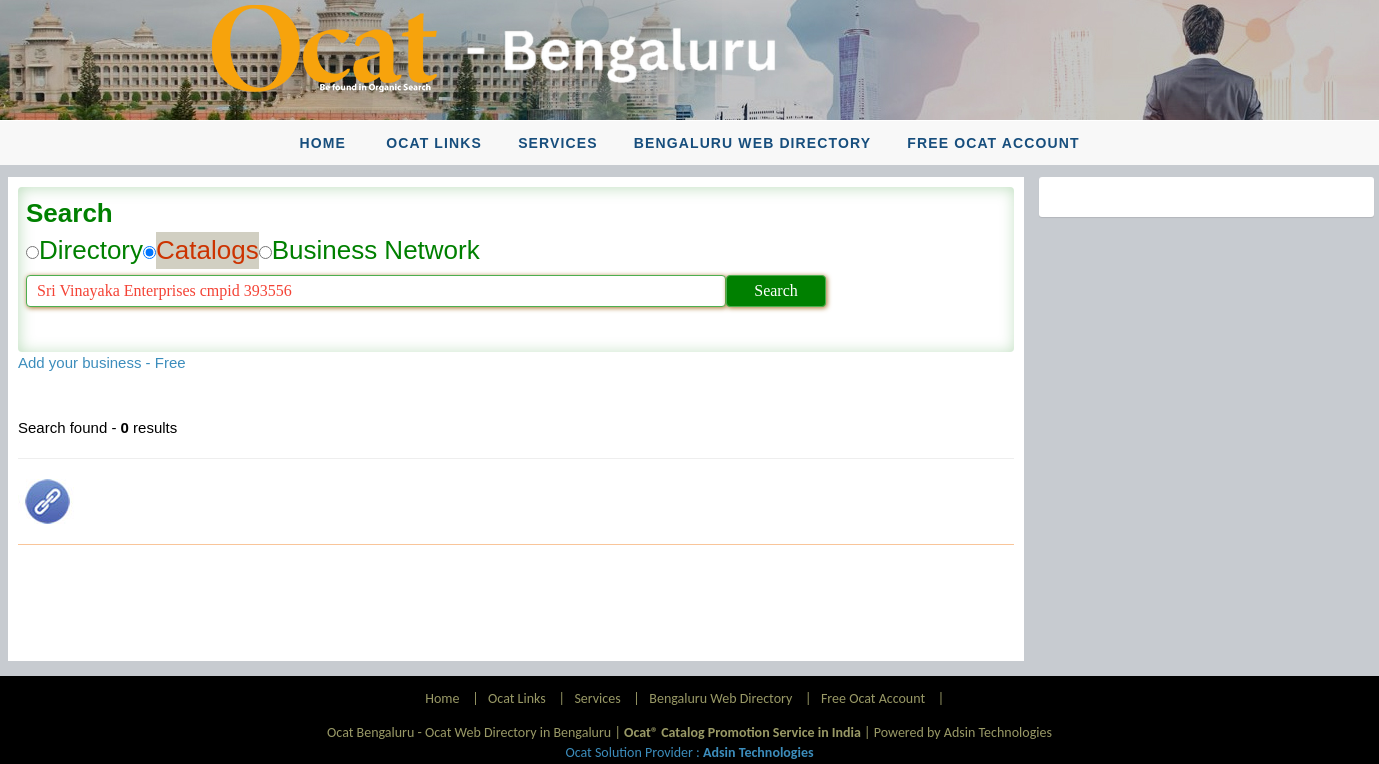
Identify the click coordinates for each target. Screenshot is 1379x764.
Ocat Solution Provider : (689, 752)
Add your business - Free (102, 362)
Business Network (376, 250)
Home (322, 143)
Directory (91, 250)
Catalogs (207, 250)
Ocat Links (434, 143)
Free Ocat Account (993, 143)
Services (558, 143)
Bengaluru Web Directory (752, 143)
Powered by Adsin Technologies (963, 732)
